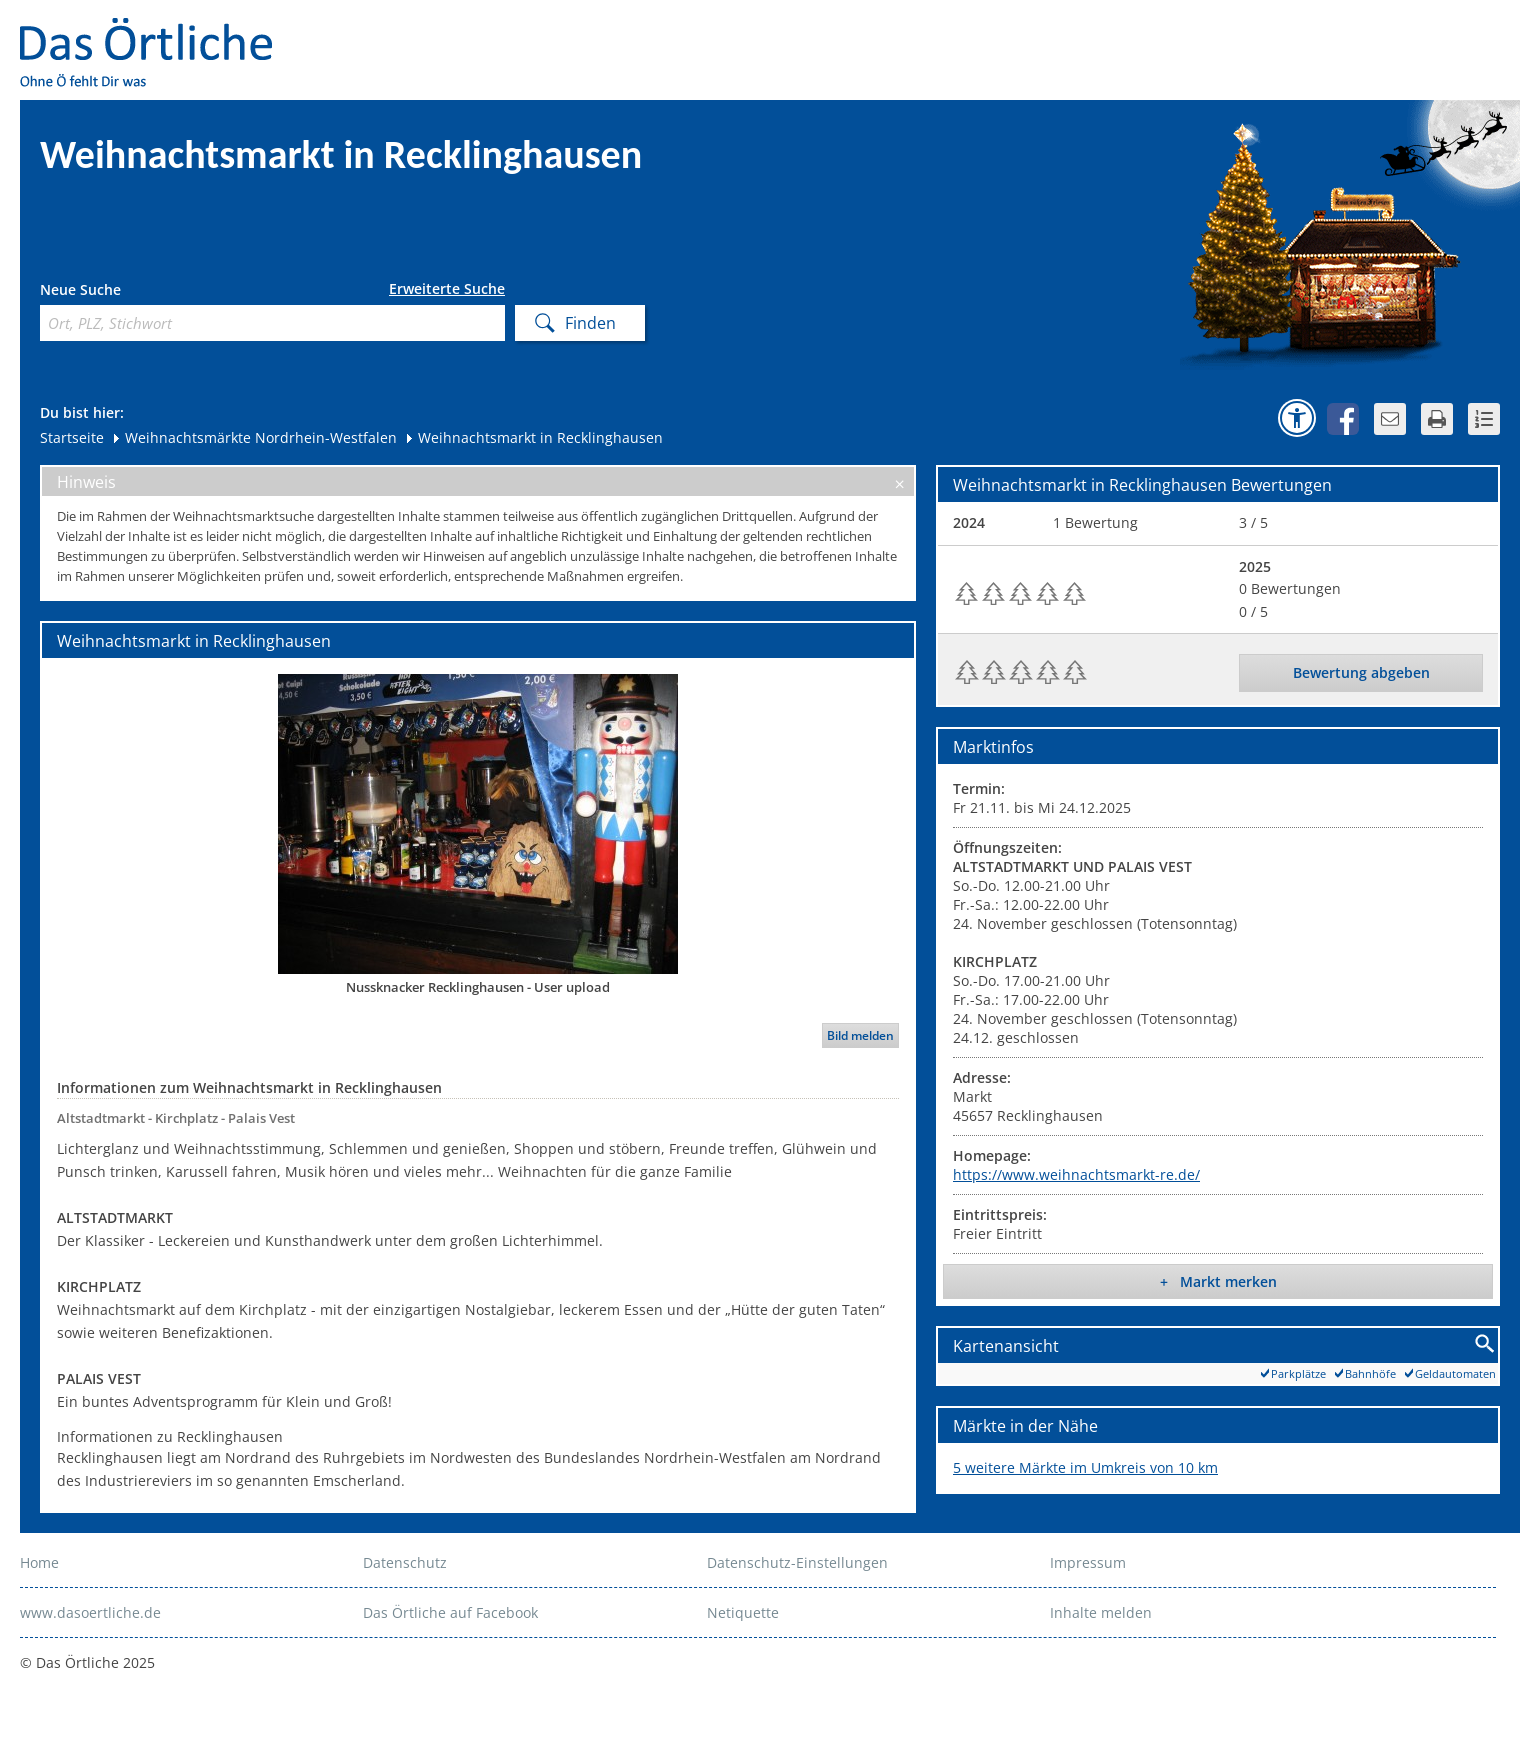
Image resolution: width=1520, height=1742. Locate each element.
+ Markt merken (1218, 1281)
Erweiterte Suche (447, 289)
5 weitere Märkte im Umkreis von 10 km (1085, 1467)
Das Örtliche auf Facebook (450, 1612)
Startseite (72, 437)
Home (39, 1562)
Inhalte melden (1101, 1612)
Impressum (1088, 1562)
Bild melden (860, 1035)
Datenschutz (405, 1562)
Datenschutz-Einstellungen (797, 1562)
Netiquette (743, 1612)
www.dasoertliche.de (90, 1612)
